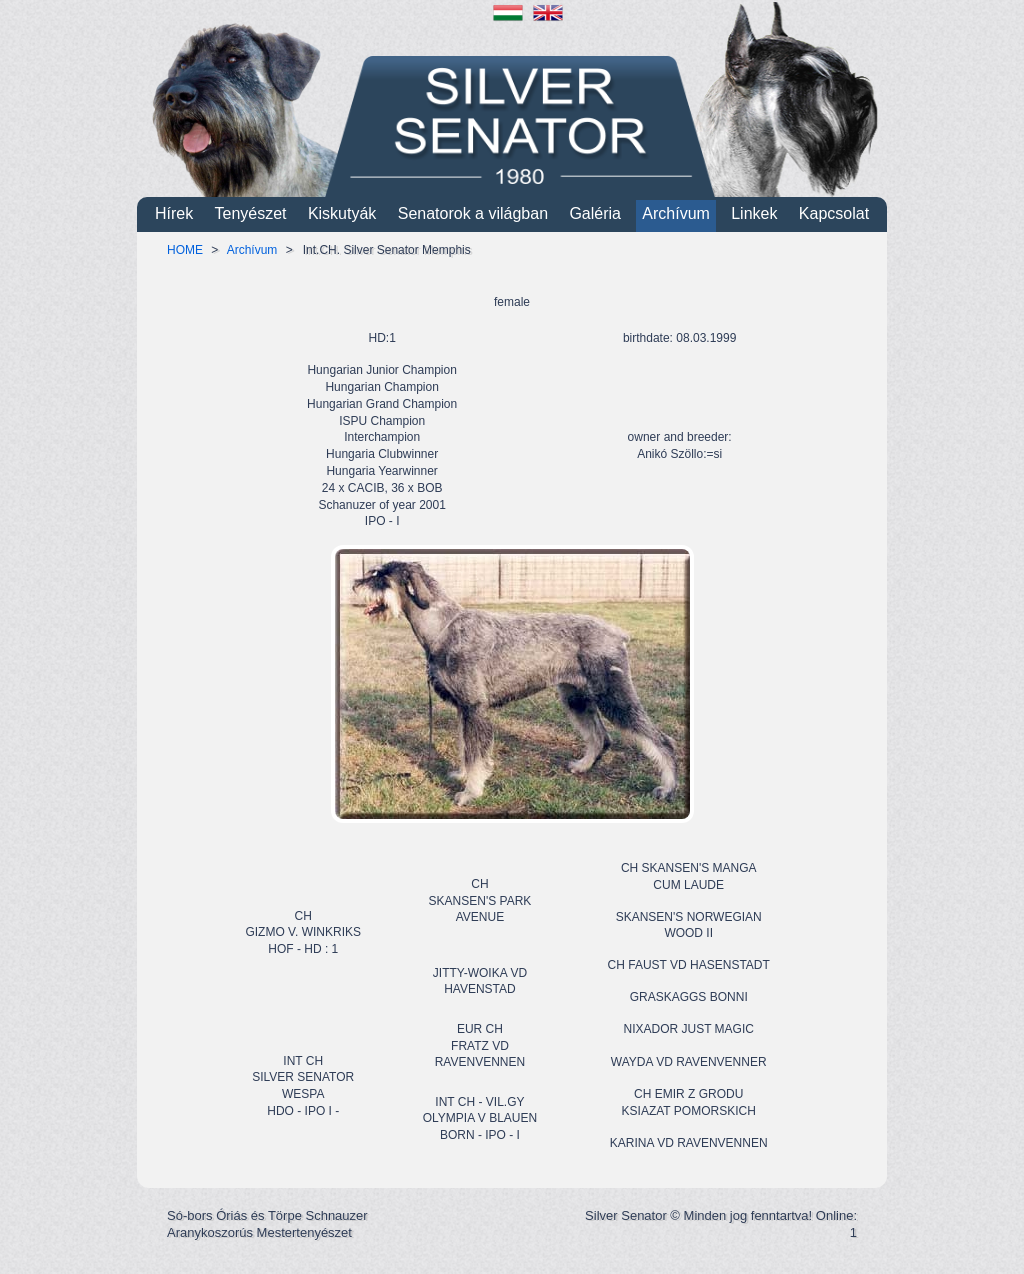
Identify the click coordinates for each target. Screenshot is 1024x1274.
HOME (185, 250)
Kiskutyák (342, 214)
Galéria (595, 214)
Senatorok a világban (473, 214)
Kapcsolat (834, 214)
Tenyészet (251, 214)
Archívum (676, 214)
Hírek (174, 214)
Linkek (754, 214)
